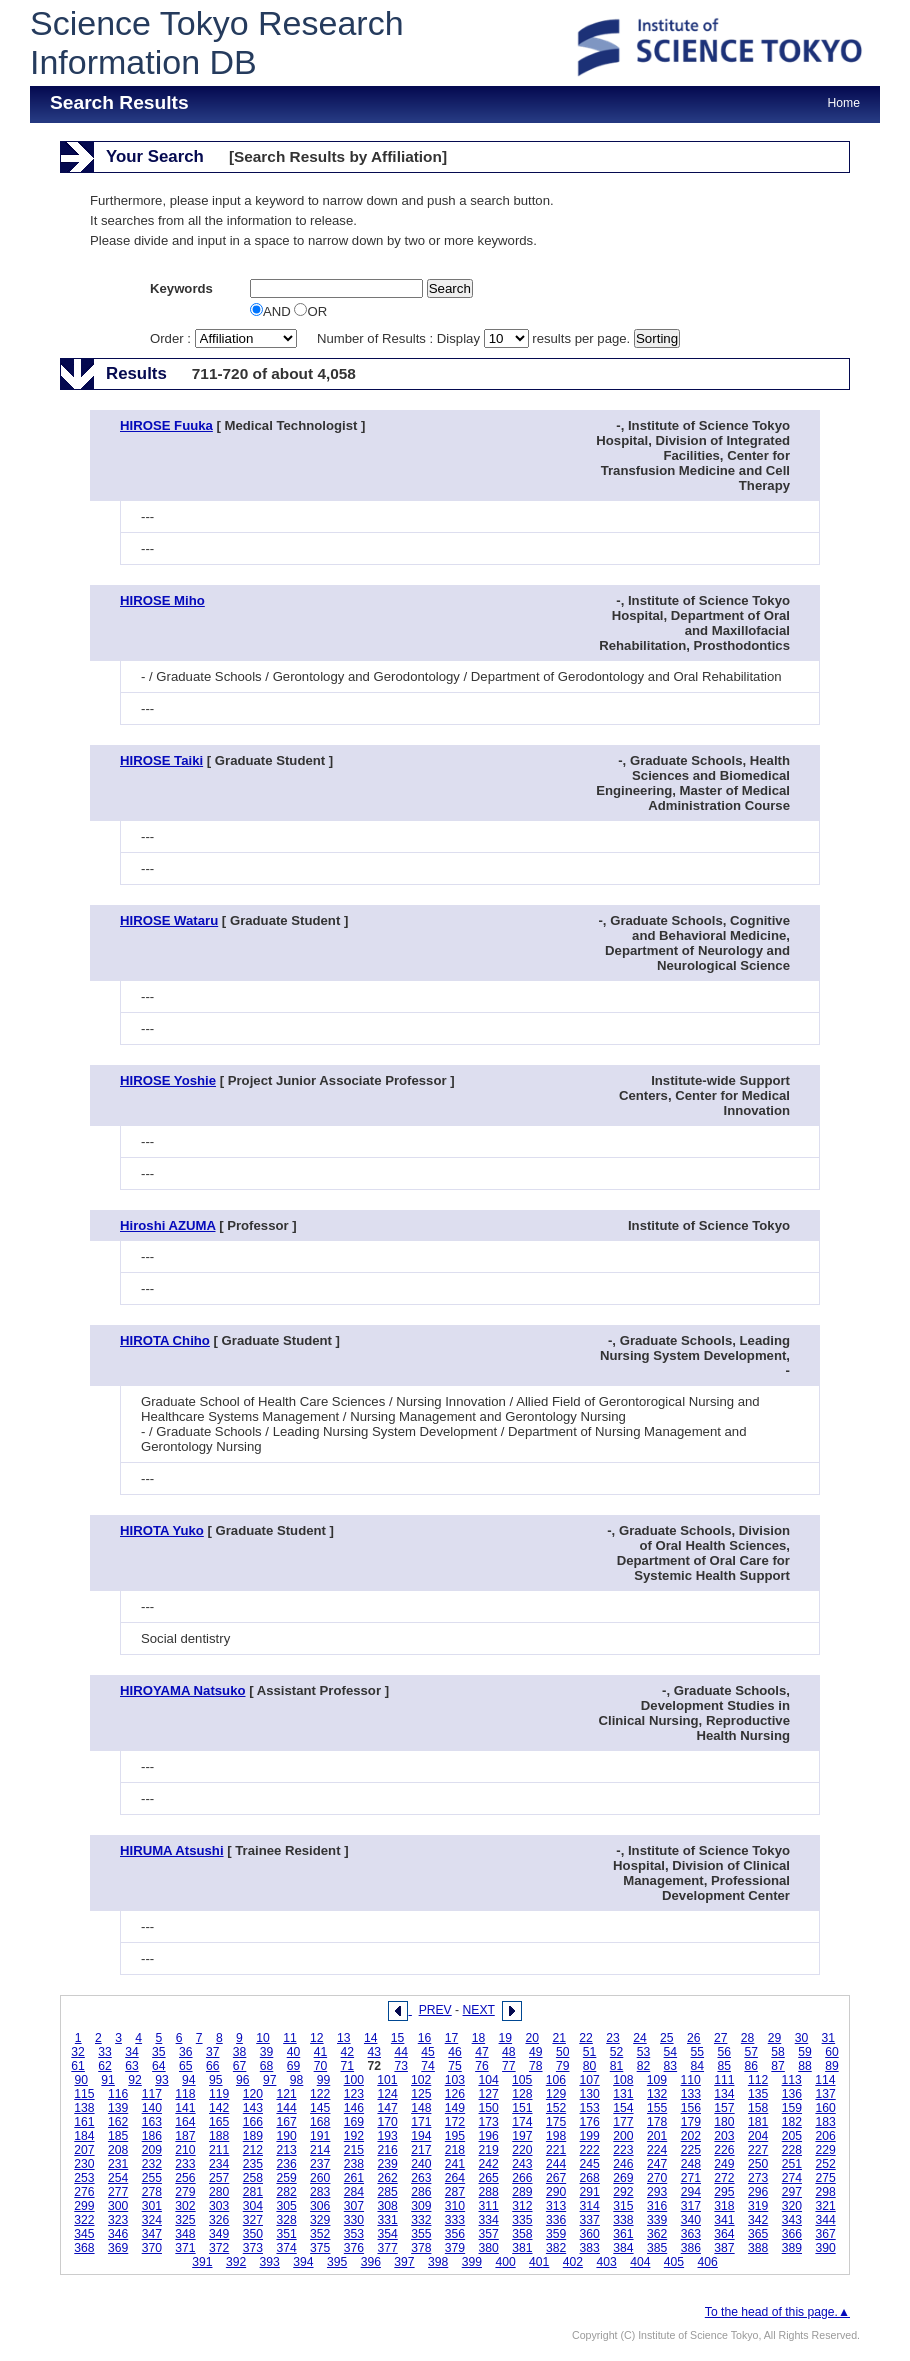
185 (118, 2136)
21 (559, 2038)
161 (84, 2122)
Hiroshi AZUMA (168, 1225)
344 (825, 2220)
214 (320, 2150)
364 (724, 2234)
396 (371, 2262)
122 (320, 2094)
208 (118, 2150)
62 (105, 2066)
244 (556, 2164)
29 (775, 2038)
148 (421, 2108)
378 (421, 2248)
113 (792, 2080)
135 (758, 2094)
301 (152, 2206)
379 (455, 2248)
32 (78, 2052)
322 (84, 2220)
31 (829, 2038)
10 (263, 2038)
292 (623, 2192)
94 (189, 2080)
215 (354, 2150)
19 (506, 2038)
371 (185, 2248)
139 (118, 2108)
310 (455, 2206)
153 (590, 2108)
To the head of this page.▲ (777, 2312)
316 (657, 2206)
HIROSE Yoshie (168, 1080)
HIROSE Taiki (161, 760)
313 (556, 2206)
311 (489, 2206)
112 (758, 2080)
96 (243, 2080)
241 (455, 2164)
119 (219, 2094)
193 (387, 2136)
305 (286, 2206)
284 (354, 2192)
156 (691, 2108)
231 (118, 2164)
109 (657, 2080)
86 (751, 2066)
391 (202, 2262)
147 (387, 2108)
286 (421, 2192)
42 (348, 2052)
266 (522, 2178)
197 (522, 2136)
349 (219, 2234)
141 (185, 2108)
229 (825, 2150)
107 (589, 2080)
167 (286, 2122)
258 (253, 2178)
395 (337, 2262)
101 (387, 2080)
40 (294, 2052)
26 (694, 2038)
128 (522, 2094)
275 (825, 2178)
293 (657, 2192)
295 (724, 2192)
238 (354, 2164)
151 (522, 2108)
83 (671, 2066)
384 (623, 2248)
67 (240, 2066)
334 (489, 2220)
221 (556, 2150)
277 (118, 2192)
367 (825, 2234)
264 (455, 2178)
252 (825, 2164)
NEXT (479, 2010)
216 (387, 2150)
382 (556, 2248)
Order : (225, 338)
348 (185, 2234)
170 (387, 2122)
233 (185, 2164)
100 (354, 2080)
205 (792, 2136)
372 (219, 2248)
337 (590, 2220)
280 (219, 2192)
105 (522, 2080)
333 (455, 2220)
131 (623, 2094)
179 (691, 2122)
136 (792, 2094)
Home (844, 103)
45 (428, 2052)
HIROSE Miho (162, 600)
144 (286, 2108)
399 (472, 2262)
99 (324, 2080)
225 (691, 2150)
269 (623, 2178)
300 (118, 2206)
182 (792, 2122)
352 (320, 2234)
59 (805, 2052)
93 (162, 2080)
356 (455, 2234)
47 (482, 2052)
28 (748, 2038)
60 (832, 2052)
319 (758, 2206)
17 (452, 2038)
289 (522, 2192)
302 (185, 2206)
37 (213, 2052)
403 (606, 2262)
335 (522, 2220)
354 (387, 2234)
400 (505, 2262)
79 (563, 2066)
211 (219, 2150)
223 (623, 2150)
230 (84, 2164)
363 (691, 2234)
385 (657, 2248)
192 (354, 2136)
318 (724, 2206)
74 (428, 2066)
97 (270, 2080)
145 (320, 2108)
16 (425, 2038)
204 (758, 2136)
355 (421, 2234)
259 (286, 2178)
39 (267, 2052)
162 (118, 2122)
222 (590, 2150)
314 (590, 2206)
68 (267, 2066)
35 (159, 2052)
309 (421, 2206)
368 (84, 2248)
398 (438, 2262)
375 (320, 2248)
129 (556, 2094)
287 (455, 2192)
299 (84, 2206)
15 (398, 2038)
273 (758, 2178)
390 (825, 2248)
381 (522, 2248)
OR (310, 311)
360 (590, 2234)
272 (724, 2178)
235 (253, 2164)
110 (691, 2080)
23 (613, 2038)
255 (152, 2178)
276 (84, 2192)
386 (691, 2248)
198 (556, 2136)
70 (321, 2066)
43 (374, 2052)
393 (270, 2262)
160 (825, 2108)
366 (792, 2234)
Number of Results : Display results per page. (475, 338)
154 (623, 2108)
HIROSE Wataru (169, 920)
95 (216, 2080)
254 (118, 2178)
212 (253, 2150)
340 (691, 2220)
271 (691, 2178)
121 (286, 2094)
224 (657, 2150)
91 (108, 2080)
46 (455, 2052)
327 (253, 2220)
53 (644, 2052)
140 (152, 2108)
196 (489, 2136)
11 (290, 2038)
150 (489, 2108)
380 (489, 2248)
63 (132, 2066)
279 (185, 2192)
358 (522, 2234)
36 (186, 2052)
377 (387, 2248)
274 (792, 2178)
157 (724, 2108)
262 (387, 2178)
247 (657, 2164)
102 (421, 2080)
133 (691, 2094)
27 (721, 2038)
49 (536, 2052)
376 (354, 2248)
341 (724, 2220)
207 (84, 2150)
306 (320, 2206)
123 (354, 2094)
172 (455, 2122)
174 (522, 2122)
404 (640, 2262)
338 (623, 2220)
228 (792, 2150)
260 (320, 2178)
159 (792, 2108)
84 (698, 2066)
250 (758, 2164)
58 (778, 2052)
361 (623, 2234)
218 (455, 2150)
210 (185, 2150)
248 (691, 2164)
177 (623, 2122)
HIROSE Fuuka (166, 425)
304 (253, 2206)
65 (186, 2066)
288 (489, 2192)
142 (219, 2108)
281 (253, 2192)
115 (84, 2094)
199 (590, 2136)
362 (657, 2234)
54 (671, 2052)
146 (354, 2108)
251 (792, 2164)
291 (590, 2192)
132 (657, 2094)
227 (758, 2150)
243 (522, 2164)
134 (724, 2094)
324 (152, 2220)
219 (489, 2150)
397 (404, 2262)
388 (758, 2248)
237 (320, 2164)
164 (185, 2122)
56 (724, 2052)
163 (152, 2122)
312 (522, 2206)
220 (522, 2150)
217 (421, 2150)
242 (489, 2164)
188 (219, 2136)
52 (617, 2052)
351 (286, 2234)
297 (792, 2192)
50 (563, 2052)
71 (348, 2066)
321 (825, 2206)
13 (344, 2038)
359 (556, 2234)
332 (421, 2220)
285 (387, 2192)
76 (482, 2066)
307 (354, 2206)
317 (691, 2206)
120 (253, 2094)
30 (802, 2038)
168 (320, 2122)
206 (825, 2136)
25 (667, 2038)
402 (573, 2262)
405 (674, 2262)
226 (724, 2150)
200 (623, 2136)
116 (118, 2094)
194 (421, 2136)
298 (825, 2192)
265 (489, 2178)
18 (479, 2038)
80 (590, 2066)
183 (825, 2122)
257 (219, 2178)
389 (792, 2248)
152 (556, 2108)
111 (724, 2080)
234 (219, 2164)
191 (320, 2136)
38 (240, 2052)
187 (185, 2136)
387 (724, 2248)
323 (118, 2220)
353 (354, 2234)
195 (455, 2136)
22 (586, 2038)
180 (724, 2122)
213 (286, 2150)
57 (751, 2052)
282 (286, 2192)
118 (185, 2094)
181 (758, 2122)
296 (758, 2192)
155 (657, 2108)
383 (590, 2248)
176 (590, 2122)
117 (152, 2094)
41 (321, 2052)
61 (78, 2066)
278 (152, 2192)
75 (455, 2066)
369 (118, 2248)
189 (253, 2136)
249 (724, 2164)
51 (590, 2052)
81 (617, 2066)
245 (590, 2164)
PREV (435, 2010)
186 (152, 2136)
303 (219, 2206)
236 (286, 2164)
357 (489, 2234)
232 (152, 2164)
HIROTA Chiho (165, 1340)
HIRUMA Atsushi (172, 1850)
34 (132, 2052)
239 (387, 2164)
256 (185, 2178)
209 (152, 2150)
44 (401, 2052)
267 (556, 2178)
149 (455, 2108)
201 (657, 2136)
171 (421, 2122)
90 (81, 2080)
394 (303, 2262)
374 (286, 2248)
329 (320, 2220)
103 (455, 2080)
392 (236, 2262)
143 (253, 2108)
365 (758, 2234)
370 (152, 2248)
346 (118, 2234)
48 (509, 2052)
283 (320, 2192)
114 (825, 2080)
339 (657, 2220)
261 (354, 2178)
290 (556, 2192)
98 (297, 2080)
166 (253, 2122)
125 (421, 2094)
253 (84, 2178)
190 (286, 2136)
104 (488, 2080)
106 (556, 2080)
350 (253, 2234)
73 (401, 2066)
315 (623, 2206)
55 (698, 2052)
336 (556, 2220)
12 (317, 2038)
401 (539, 2262)
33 (105, 2052)
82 (644, 2066)
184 (84, 2136)
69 (294, 2066)
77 (509, 2066)
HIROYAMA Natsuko (183, 1690)
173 (489, 2122)
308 (387, 2206)
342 (758, 2220)
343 (792, 2220)
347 (152, 2234)
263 (421, 2178)
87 (778, 2066)
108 (623, 2080)
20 (532, 2038)
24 (640, 2038)
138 (84, 2108)
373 (253, 2248)
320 (792, 2206)
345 (84, 2234)
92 (135, 2080)
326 (219, 2220)
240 (421, 2164)
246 (623, 2164)
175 (556, 2122)
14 (371, 2038)
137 (825, 2094)
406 (708, 2262)
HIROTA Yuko (162, 1530)
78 (536, 2066)
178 (657, 2122)
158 (758, 2108)
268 (590, 2178)
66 (213, 2066)
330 (354, 2220)
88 (805, 2066)
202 (691, 2136)
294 (691, 2192)
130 (590, 2094)
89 (832, 2066)
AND (272, 311)
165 (219, 2122)
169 (354, 2122)
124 (387, 2094)
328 (286, 2220)
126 (455, 2094)
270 (657, 2178)
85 (724, 2066)
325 (185, 2220)
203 (724, 2136)
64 (159, 2066)
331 (387, 2220)
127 (489, 2094)
